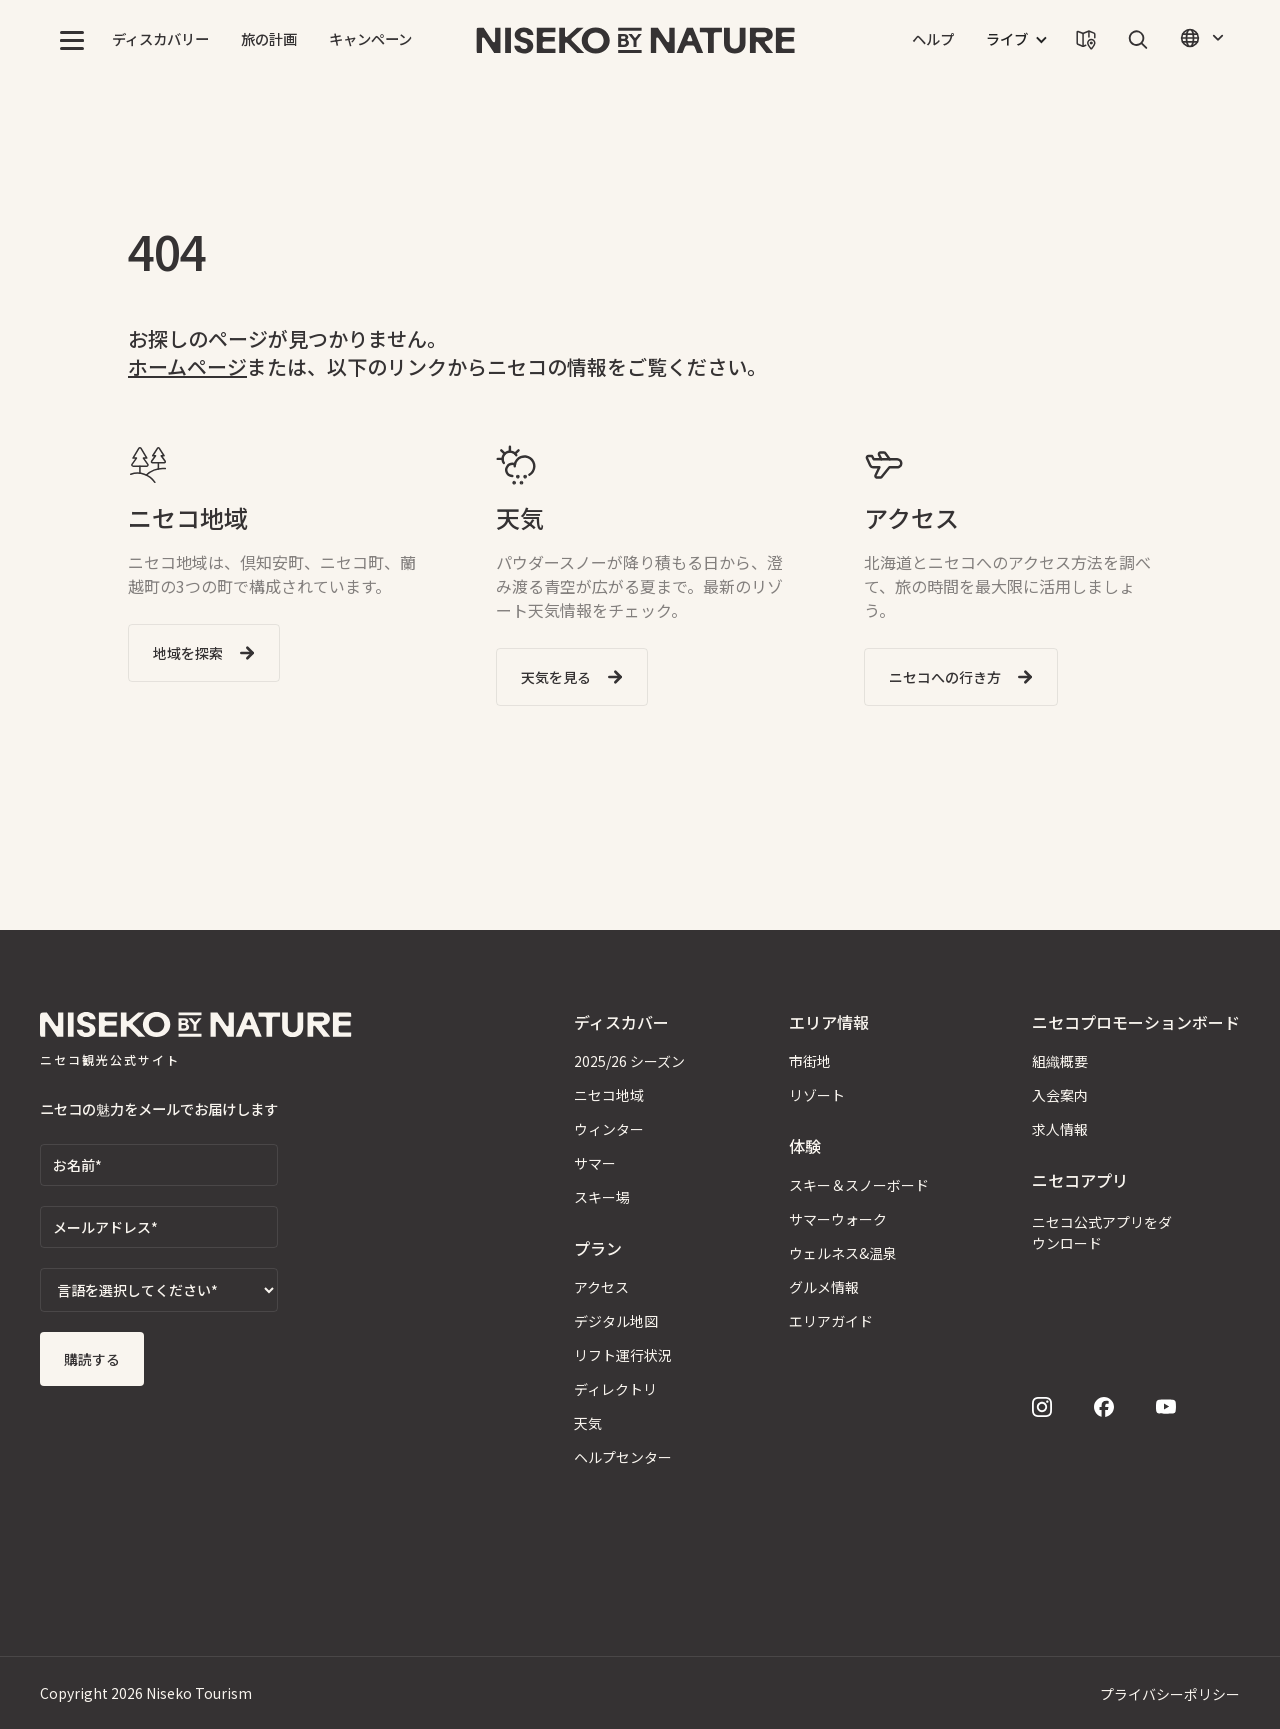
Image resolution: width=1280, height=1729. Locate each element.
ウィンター (609, 1129)
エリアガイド (831, 1321)
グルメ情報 (824, 1287)
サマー (595, 1163)
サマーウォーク (838, 1219)
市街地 (810, 1061)
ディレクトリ (615, 1389)
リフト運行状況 (623, 1355)
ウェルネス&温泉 (843, 1253)
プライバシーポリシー (1170, 1694)
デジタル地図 (616, 1321)
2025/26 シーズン (629, 1061)
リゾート (817, 1095)
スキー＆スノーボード (859, 1185)
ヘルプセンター (623, 1457)
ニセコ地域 (609, 1095)
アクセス (601, 1287)
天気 (588, 1423)
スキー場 (602, 1197)
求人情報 (1060, 1129)
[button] (72, 40)
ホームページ (187, 366)
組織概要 (1060, 1061)
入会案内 (1060, 1095)
